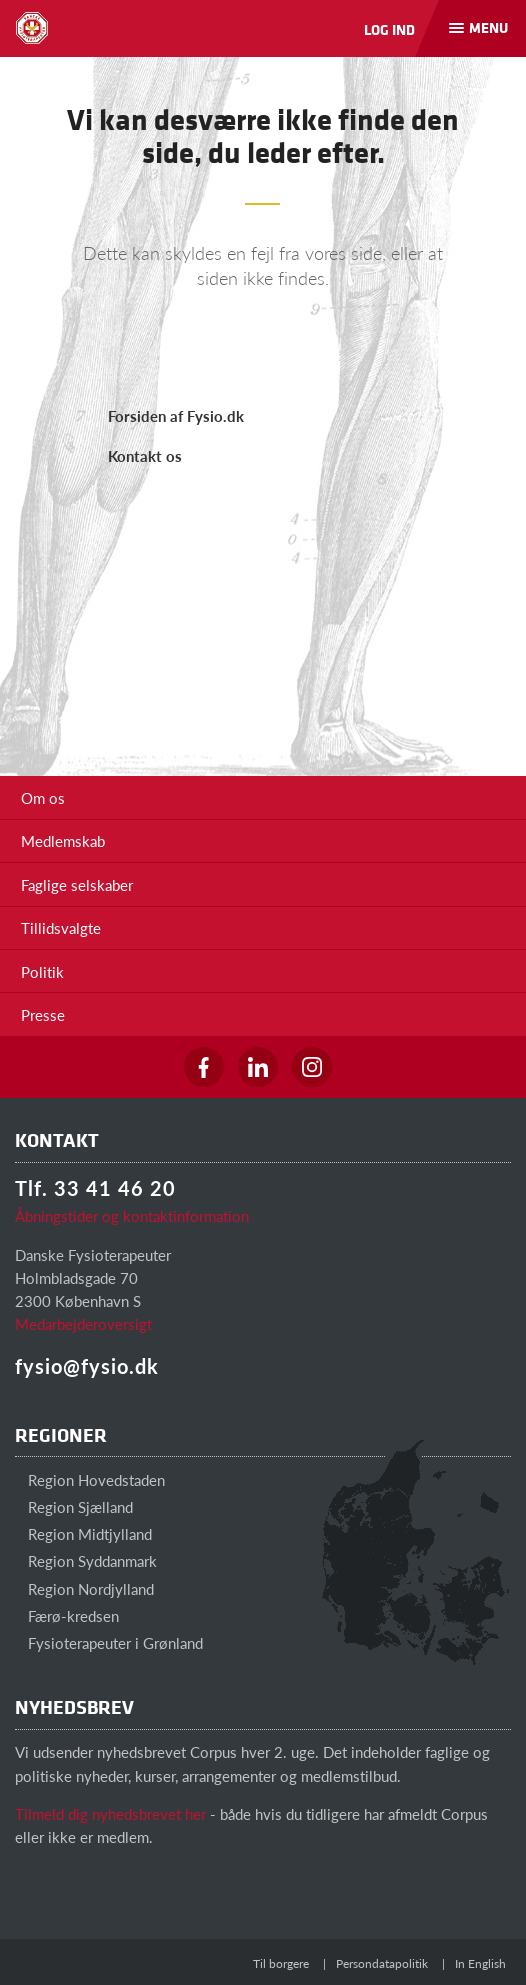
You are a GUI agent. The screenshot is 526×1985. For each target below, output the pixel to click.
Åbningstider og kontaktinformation (132, 1215)
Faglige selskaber (77, 884)
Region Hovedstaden (90, 1479)
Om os (43, 797)
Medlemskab (63, 840)
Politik (42, 971)
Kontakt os (145, 455)
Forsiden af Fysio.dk (176, 415)
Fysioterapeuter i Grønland (109, 1642)
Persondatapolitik (382, 1963)
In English (480, 1963)
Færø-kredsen (67, 1615)
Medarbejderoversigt (83, 1323)
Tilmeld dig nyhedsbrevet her (110, 1813)
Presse (43, 1014)
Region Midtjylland (83, 1533)
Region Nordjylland (84, 1588)
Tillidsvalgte (61, 927)
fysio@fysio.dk (87, 1366)
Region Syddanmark (86, 1560)
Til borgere (281, 1963)
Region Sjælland (74, 1506)
